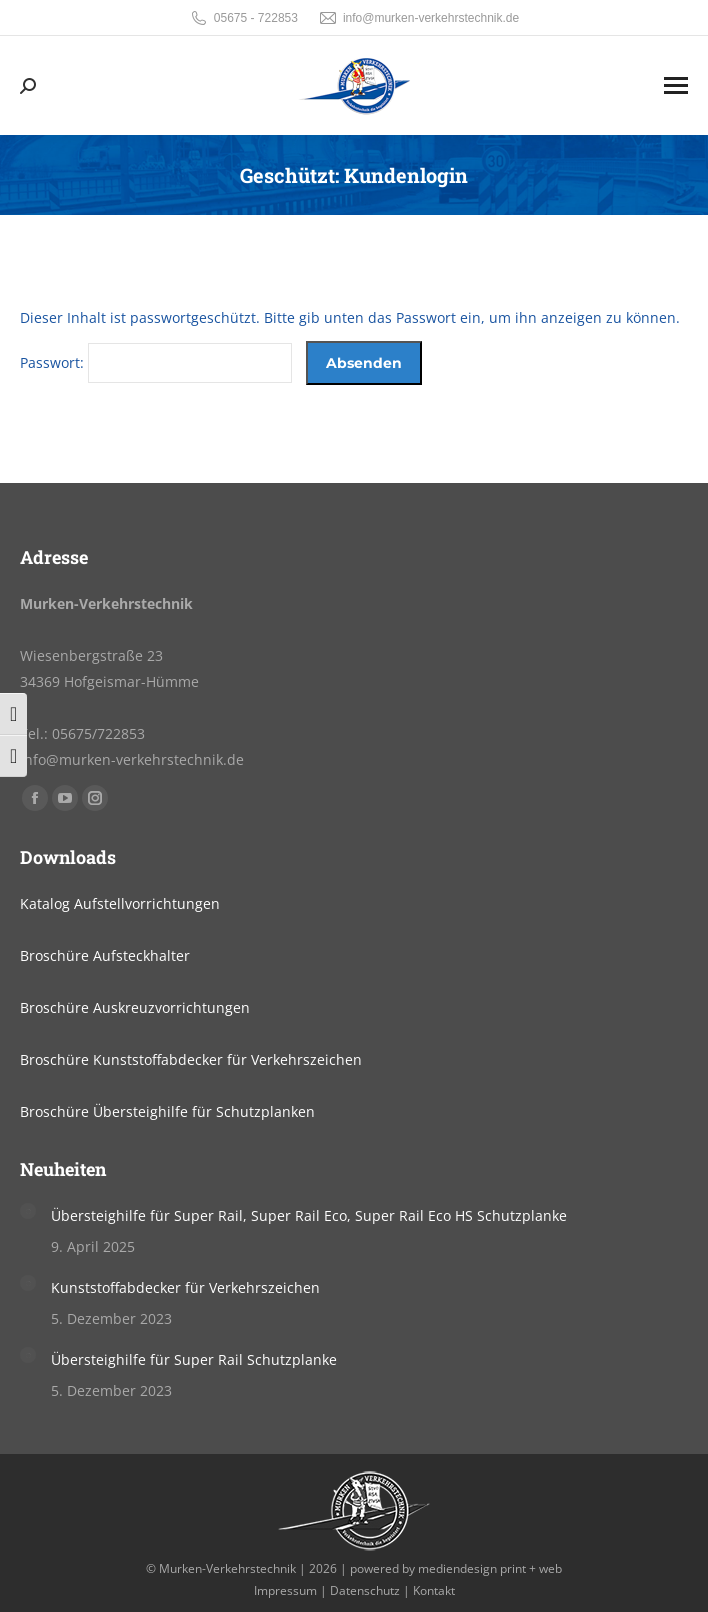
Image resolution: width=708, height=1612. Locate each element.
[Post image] (28, 1211)
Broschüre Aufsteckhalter (105, 955)
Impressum (285, 1590)
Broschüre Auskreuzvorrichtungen (135, 1007)
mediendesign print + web (490, 1568)
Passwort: (156, 362)
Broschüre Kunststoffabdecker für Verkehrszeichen (191, 1059)
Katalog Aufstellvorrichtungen (120, 903)
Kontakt (434, 1590)
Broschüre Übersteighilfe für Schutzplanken (167, 1111)
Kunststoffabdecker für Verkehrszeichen (185, 1287)
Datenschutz (365, 1590)
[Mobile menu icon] (676, 85)
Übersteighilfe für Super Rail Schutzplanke (194, 1359)
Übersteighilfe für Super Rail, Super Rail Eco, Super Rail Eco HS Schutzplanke (309, 1215)
